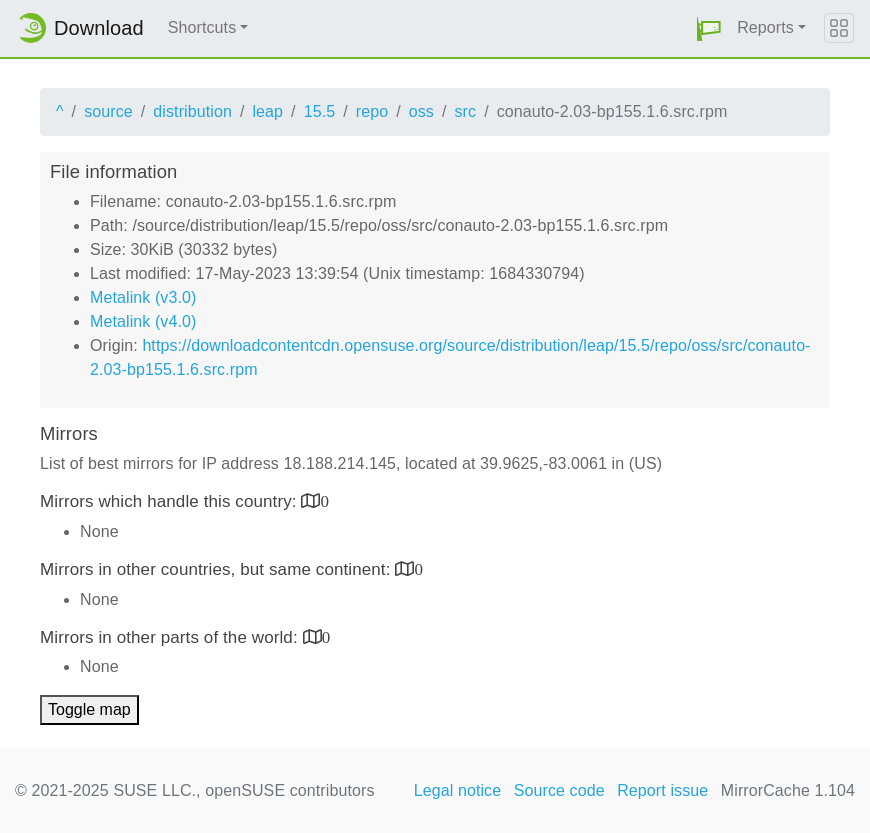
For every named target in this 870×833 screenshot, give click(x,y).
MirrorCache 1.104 (788, 790)
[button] (709, 28)
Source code (559, 790)
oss (421, 111)
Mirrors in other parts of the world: (171, 637)
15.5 (320, 111)
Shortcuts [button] (202, 27)
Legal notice (458, 790)
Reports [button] (765, 27)
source (108, 111)
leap (267, 111)
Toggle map (89, 709)
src (465, 111)
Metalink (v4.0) (143, 321)
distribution (192, 111)
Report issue (662, 790)
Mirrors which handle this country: (170, 501)
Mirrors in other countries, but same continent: (217, 569)
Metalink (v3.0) (143, 297)
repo (372, 111)
